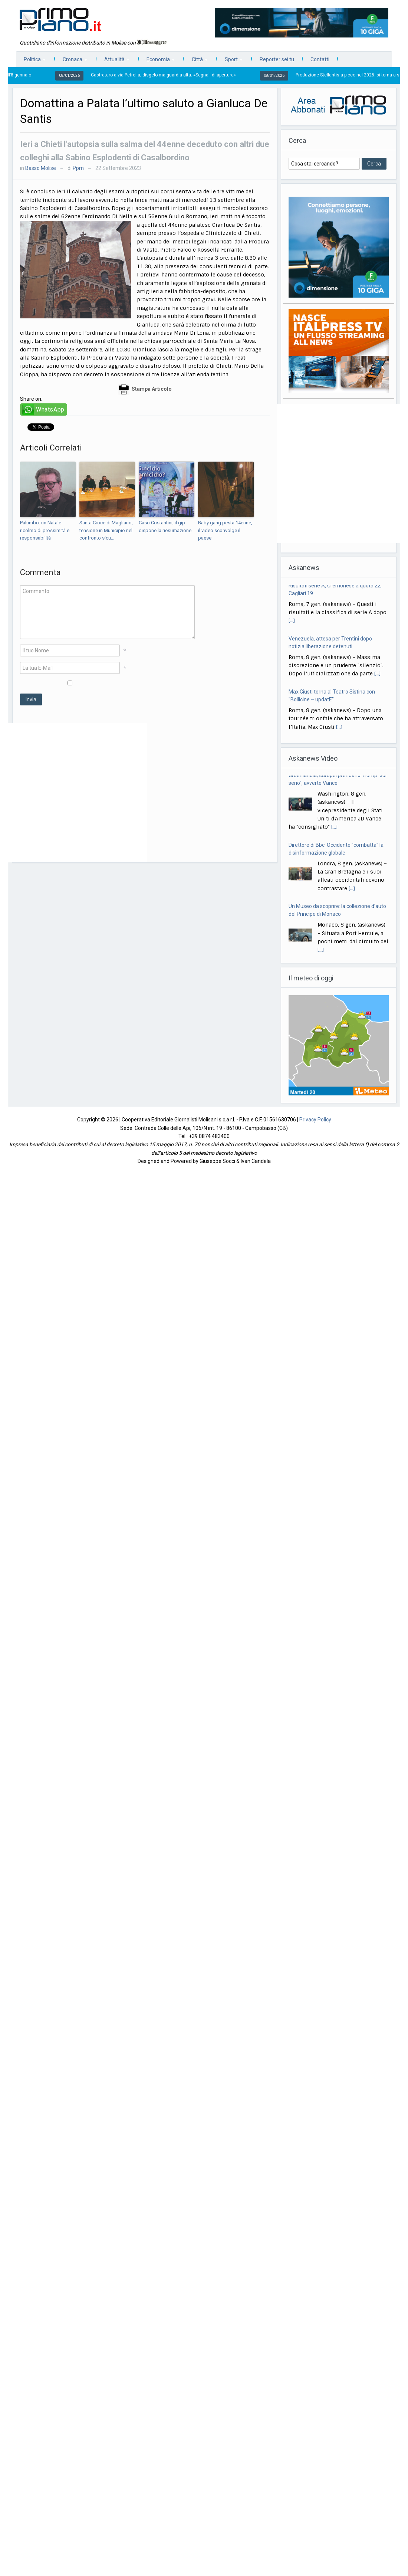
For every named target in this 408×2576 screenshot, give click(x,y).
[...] (292, 623)
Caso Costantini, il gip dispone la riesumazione (165, 526)
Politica (30, 61)
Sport (229, 61)
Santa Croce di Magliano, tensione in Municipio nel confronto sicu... (106, 530)
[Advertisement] (77, 792)
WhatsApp (50, 409)
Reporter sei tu (277, 59)
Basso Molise (40, 168)
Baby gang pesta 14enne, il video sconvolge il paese (225, 530)
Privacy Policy (315, 1120)
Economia (156, 61)
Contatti (319, 59)
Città (195, 61)
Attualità (113, 61)
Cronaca (71, 61)
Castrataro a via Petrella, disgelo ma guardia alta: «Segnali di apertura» (168, 75)
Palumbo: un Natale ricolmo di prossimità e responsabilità (44, 530)
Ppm (78, 168)
